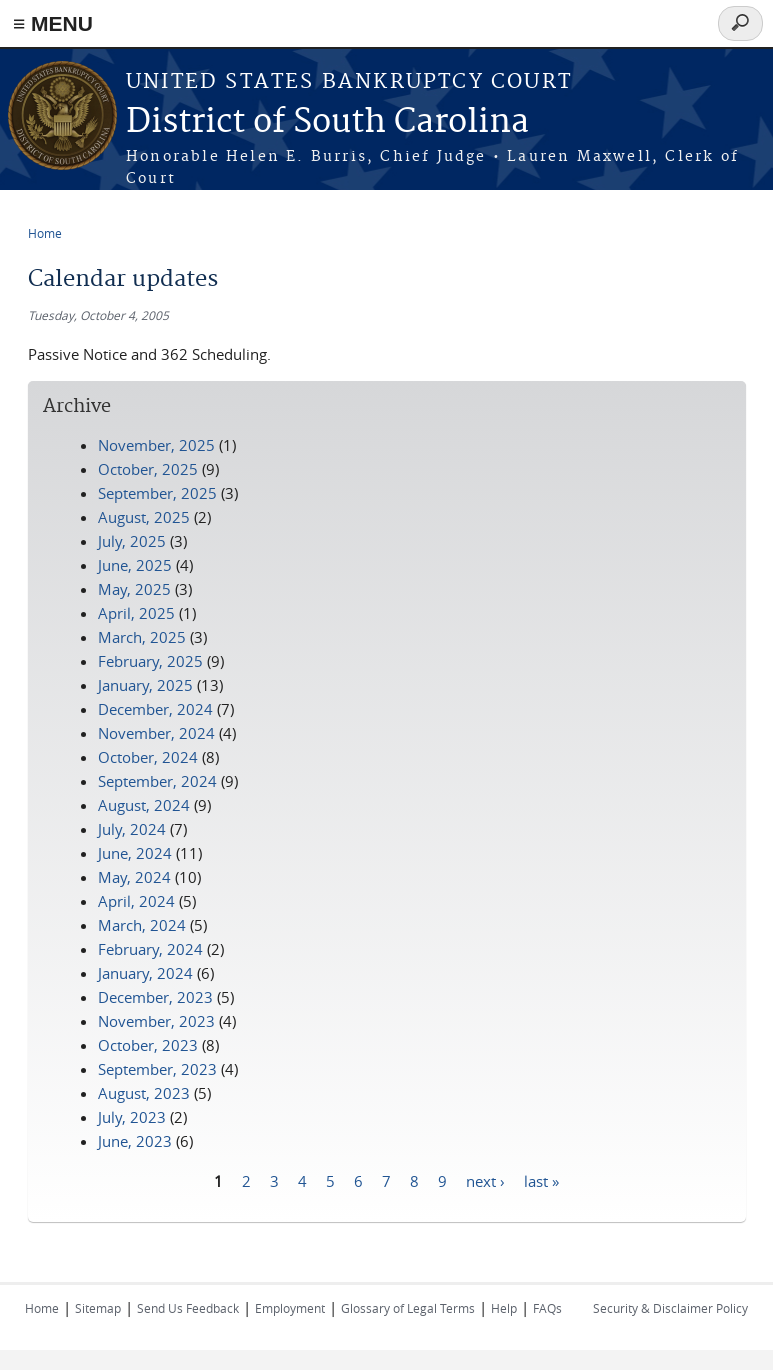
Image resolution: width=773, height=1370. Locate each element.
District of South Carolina (327, 122)
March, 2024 (142, 925)
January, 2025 (145, 685)
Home (45, 233)
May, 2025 (134, 589)
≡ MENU (53, 23)
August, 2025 (144, 517)
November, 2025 (156, 445)
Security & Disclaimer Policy (670, 1308)
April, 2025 (136, 613)
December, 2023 (155, 997)
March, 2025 (142, 637)
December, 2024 (155, 709)
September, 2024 (157, 781)
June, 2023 (135, 1141)
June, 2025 (135, 565)
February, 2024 (150, 949)
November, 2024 (156, 733)
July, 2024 (132, 829)
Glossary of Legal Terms (408, 1308)
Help (504, 1308)
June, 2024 (135, 853)
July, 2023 (132, 1117)
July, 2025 (132, 541)
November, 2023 (156, 1021)
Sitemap (98, 1308)
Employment (290, 1308)
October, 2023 (148, 1045)
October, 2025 (148, 469)
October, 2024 (148, 757)
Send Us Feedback (188, 1308)
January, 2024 (145, 973)
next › (485, 1180)
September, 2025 (157, 493)
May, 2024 (134, 877)
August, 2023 (144, 1093)
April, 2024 (136, 901)
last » (541, 1180)
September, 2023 (157, 1069)
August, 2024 (144, 805)
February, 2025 (150, 661)
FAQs (547, 1308)
